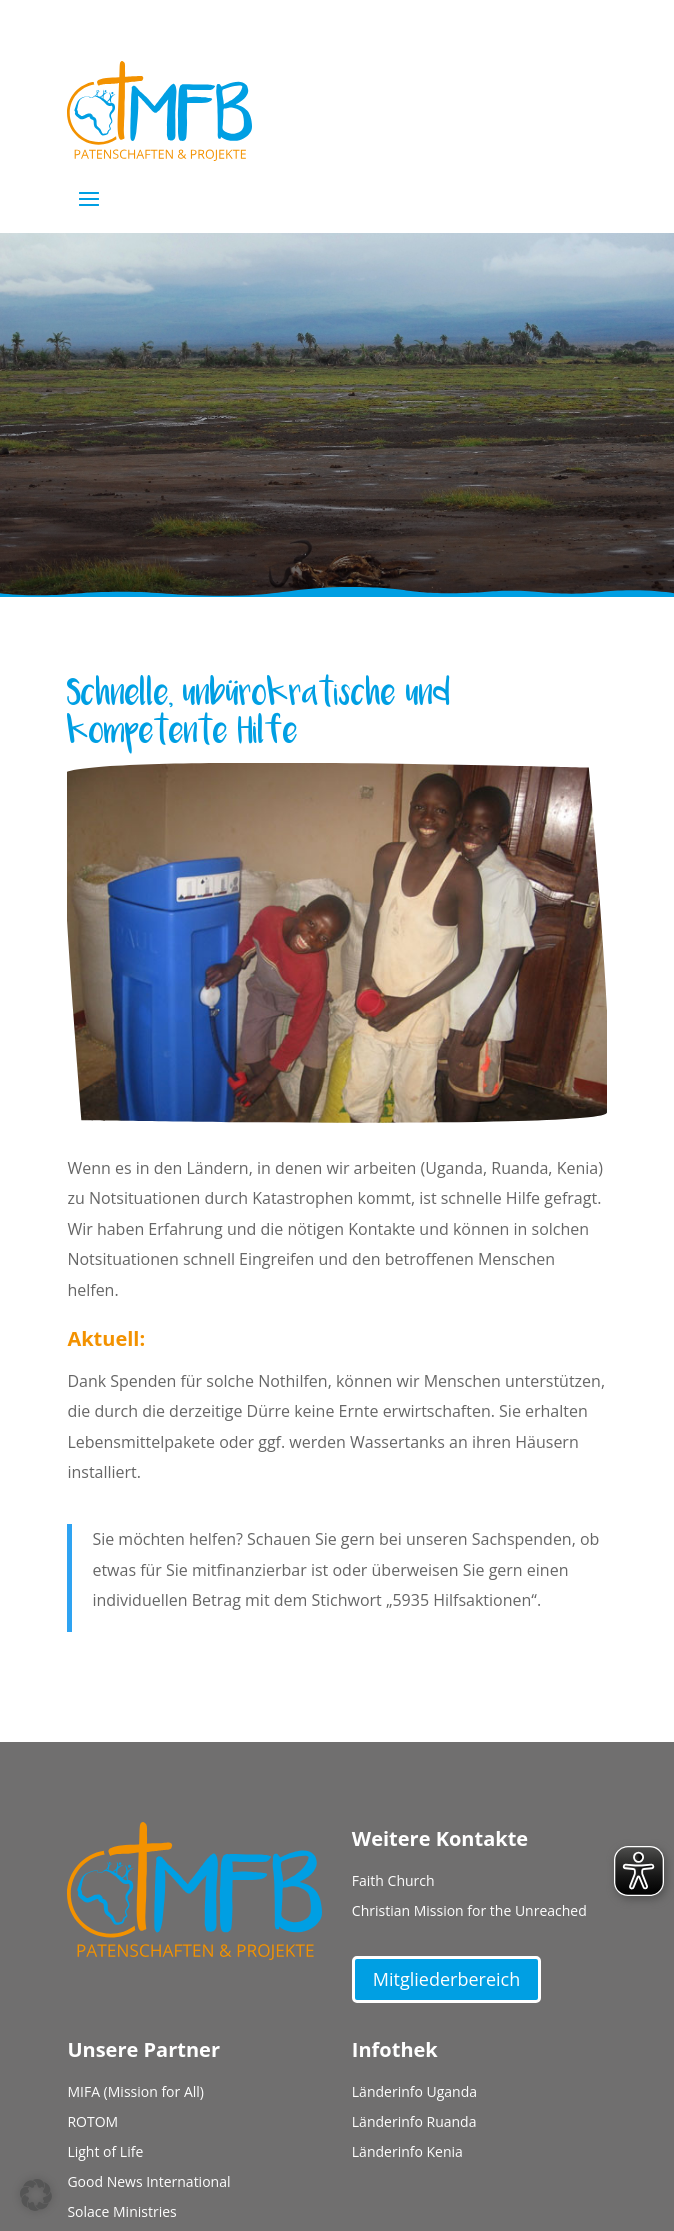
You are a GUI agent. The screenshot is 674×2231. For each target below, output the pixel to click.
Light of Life (105, 2153)
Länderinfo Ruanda (414, 2123)
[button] (36, 2195)
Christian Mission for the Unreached (469, 1912)
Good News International (148, 2183)
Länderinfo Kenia (407, 2153)
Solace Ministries (121, 2213)
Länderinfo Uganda (414, 2093)
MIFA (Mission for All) (135, 2093)
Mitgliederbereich (446, 1979)
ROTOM (92, 2123)
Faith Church (393, 1882)
